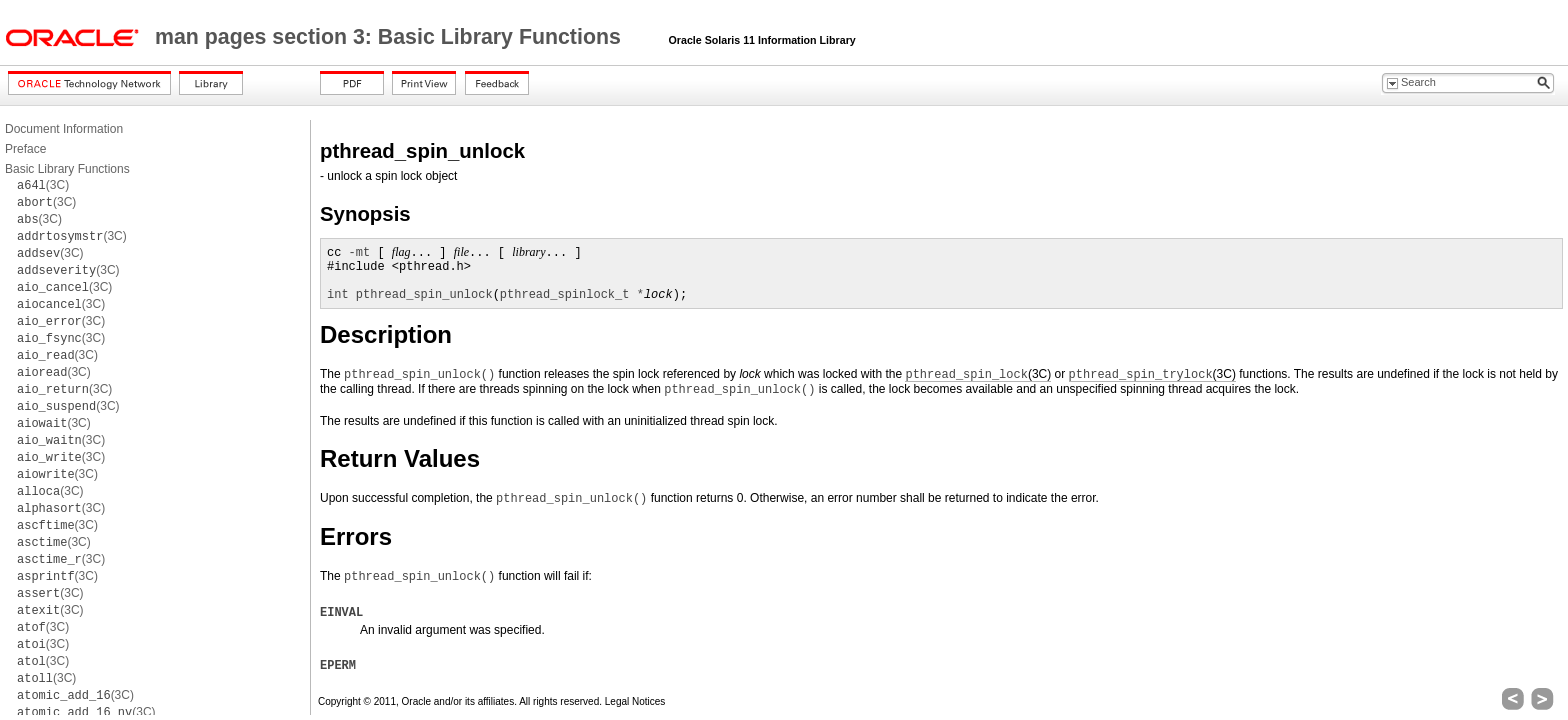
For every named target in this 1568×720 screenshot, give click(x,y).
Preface (25, 149)
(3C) (43, 185)
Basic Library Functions (67, 169)
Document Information (64, 129)
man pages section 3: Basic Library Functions (391, 37)
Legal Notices (635, 701)
